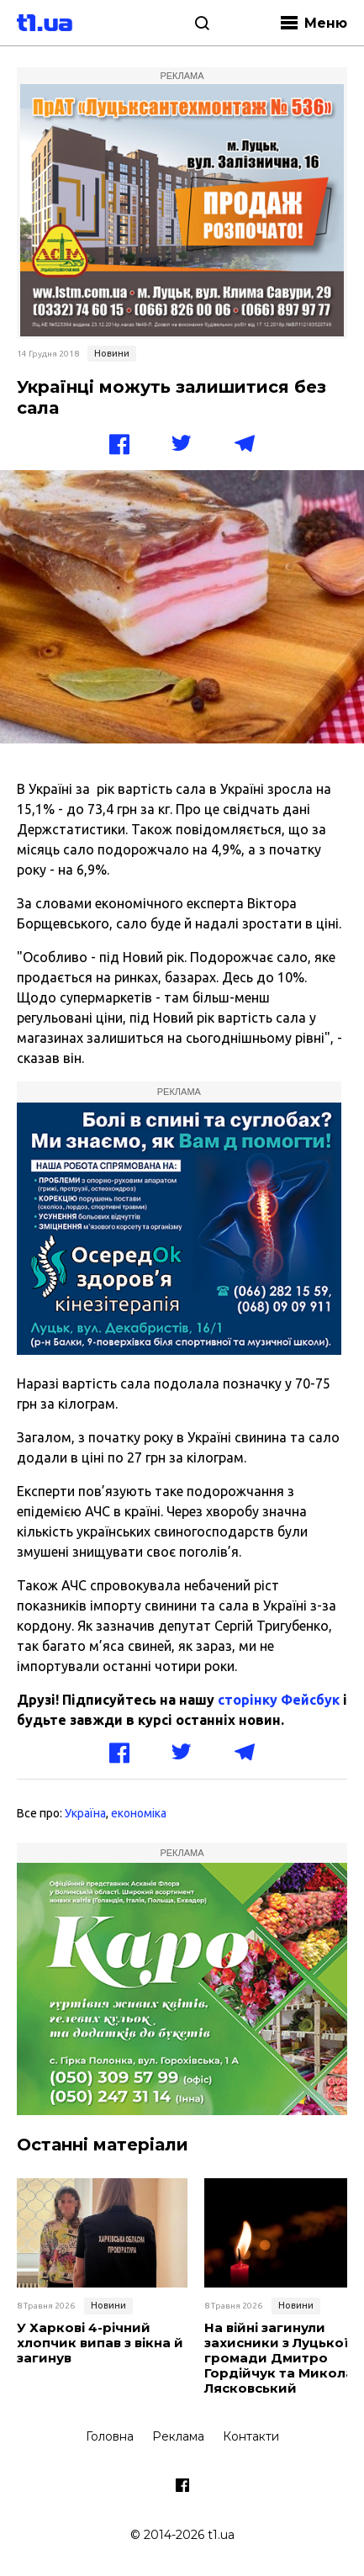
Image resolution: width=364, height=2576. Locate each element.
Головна (110, 2436)
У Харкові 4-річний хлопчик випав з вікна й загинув (100, 2343)
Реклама (178, 2436)
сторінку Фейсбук (279, 1699)
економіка (138, 1813)
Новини (111, 353)
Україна (85, 1813)
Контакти (251, 2436)
